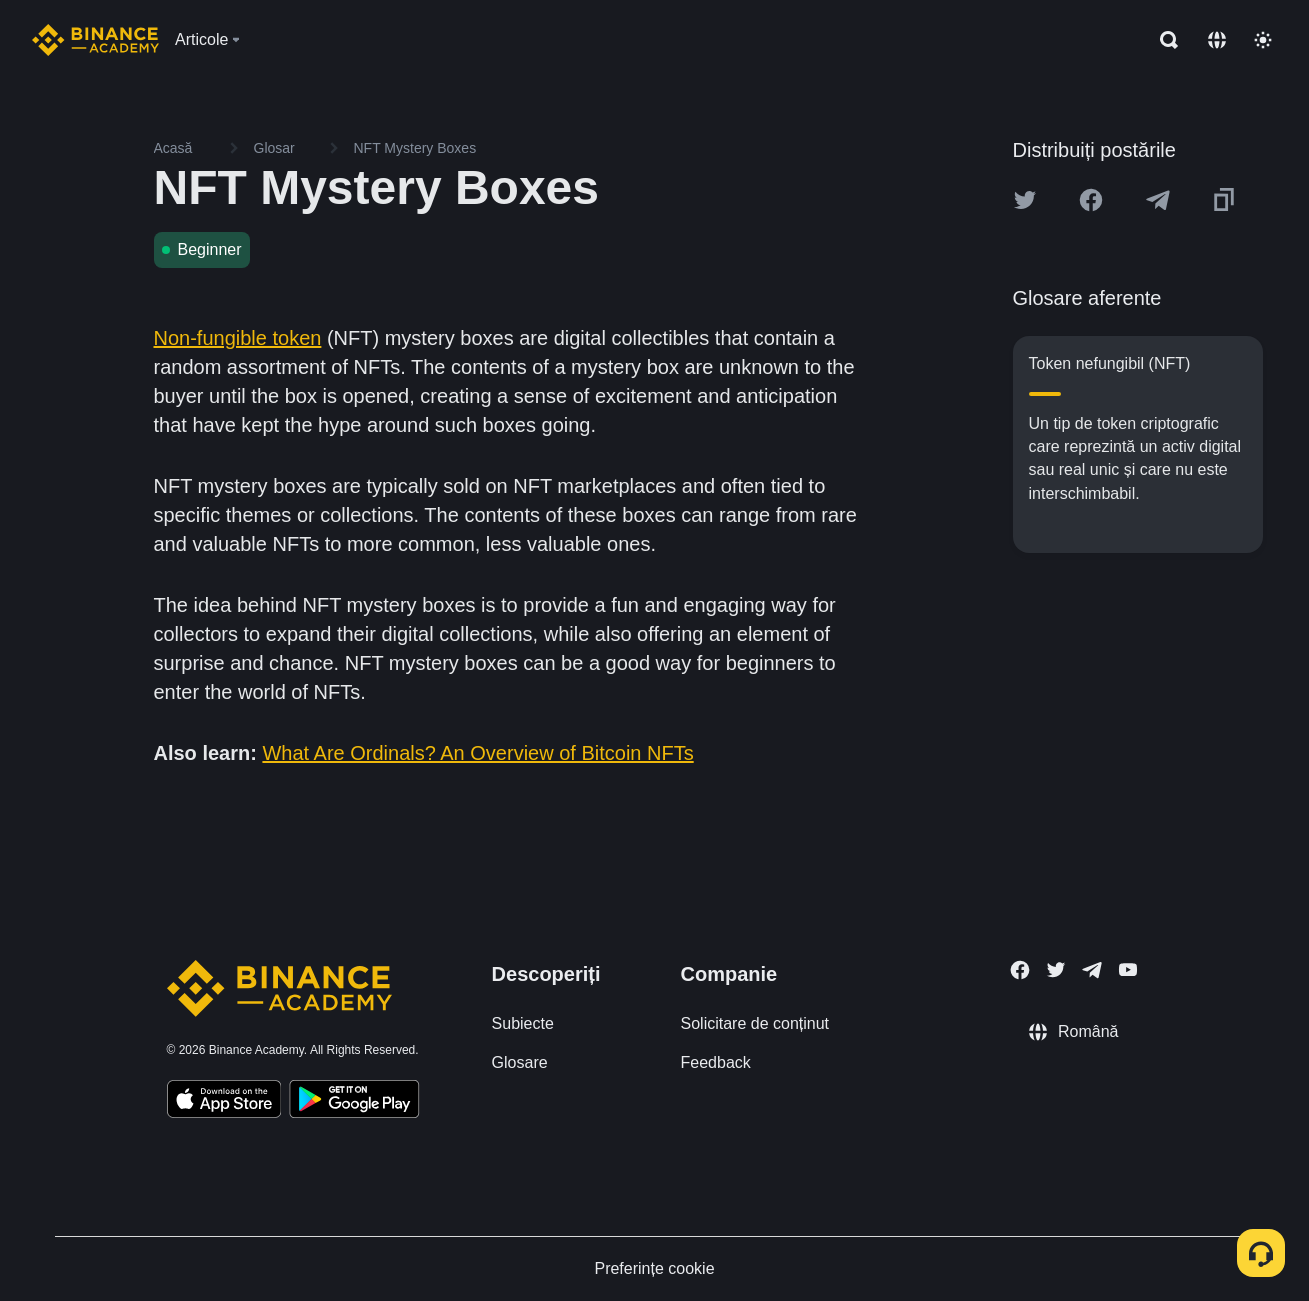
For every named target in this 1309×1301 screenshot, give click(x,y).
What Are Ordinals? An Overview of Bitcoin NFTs (477, 753)
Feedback (716, 1062)
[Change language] (1217, 40)
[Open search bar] (1163, 40)
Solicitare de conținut (755, 1023)
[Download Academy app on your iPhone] (224, 1102)
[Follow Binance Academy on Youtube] (1128, 969)
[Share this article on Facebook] (1091, 200)
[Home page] (95, 40)
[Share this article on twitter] (1025, 200)
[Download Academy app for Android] (354, 1102)
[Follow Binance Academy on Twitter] (1056, 970)
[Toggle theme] (1263, 40)
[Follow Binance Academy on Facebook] (1020, 970)
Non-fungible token (238, 338)
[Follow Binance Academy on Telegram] (1092, 970)
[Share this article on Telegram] (1158, 200)
